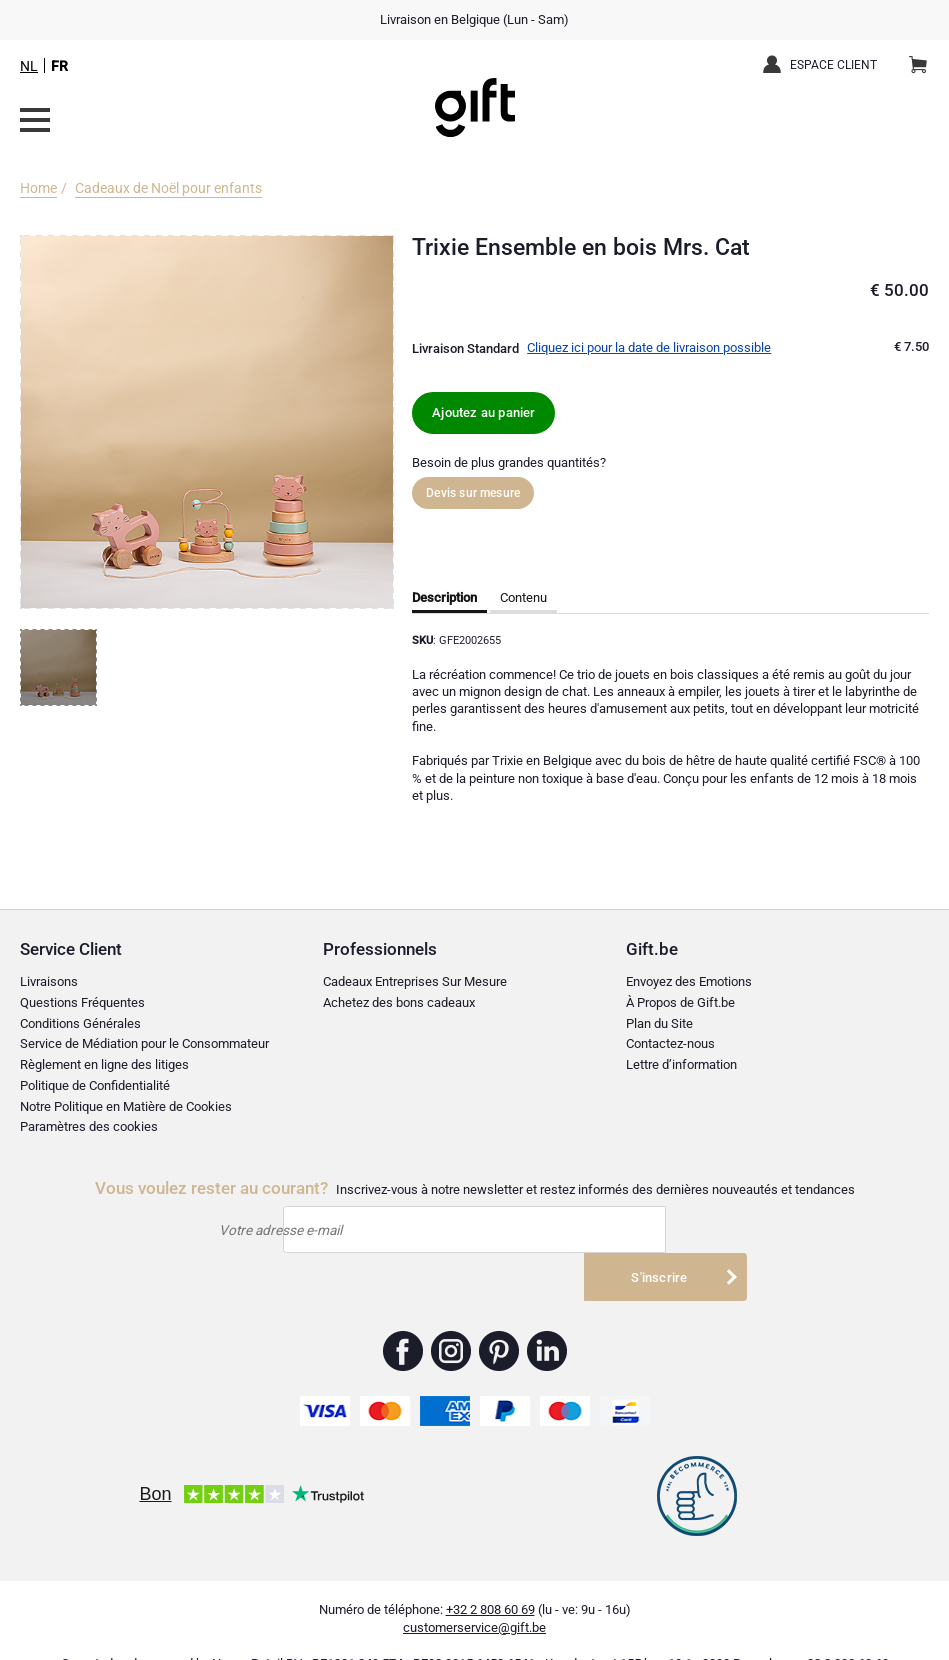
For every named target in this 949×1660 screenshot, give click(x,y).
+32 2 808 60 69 (490, 1576)
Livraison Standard (465, 348)
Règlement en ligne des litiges (104, 1064)
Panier (924, 57)
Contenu (523, 597)
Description (444, 597)
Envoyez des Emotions (689, 981)
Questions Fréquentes (82, 1002)
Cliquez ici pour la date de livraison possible (649, 347)
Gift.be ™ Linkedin (547, 1318)
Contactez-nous (670, 1043)
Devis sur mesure (473, 493)
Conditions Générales (80, 1023)
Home (38, 188)
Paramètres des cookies (89, 1126)
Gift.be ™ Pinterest (499, 1318)
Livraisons (49, 981)
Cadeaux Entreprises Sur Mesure (415, 981)
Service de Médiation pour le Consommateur (144, 1043)
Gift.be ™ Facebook (403, 1318)
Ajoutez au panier (483, 412)
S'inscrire (659, 1229)
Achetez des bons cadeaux (399, 1002)
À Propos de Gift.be (680, 1002)
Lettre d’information (681, 1064)
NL (29, 66)
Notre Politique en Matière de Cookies (126, 1106)
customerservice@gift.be (474, 1594)
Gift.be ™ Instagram (451, 1318)
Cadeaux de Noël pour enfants (168, 188)
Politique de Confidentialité (95, 1085)
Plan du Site (659, 1023)
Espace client (833, 65)
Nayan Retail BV (257, 1630)
